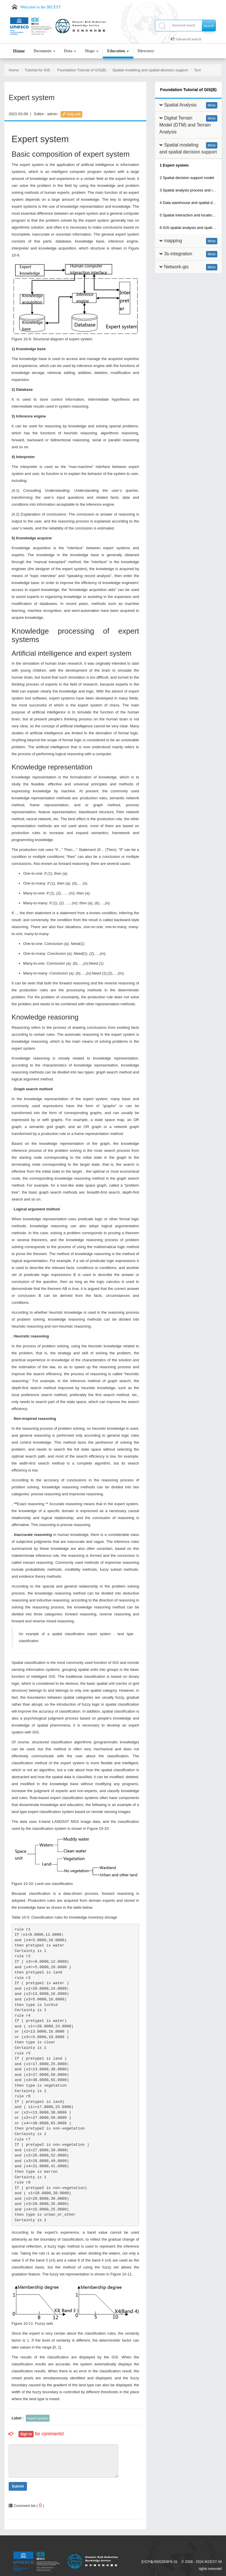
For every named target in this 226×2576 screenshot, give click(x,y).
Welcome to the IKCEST (40, 7)
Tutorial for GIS (37, 70)
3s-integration (178, 253)
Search (209, 25)
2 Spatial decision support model (187, 178)
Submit (18, 2486)
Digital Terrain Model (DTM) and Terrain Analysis (185, 124)
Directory (146, 51)
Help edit (71, 114)
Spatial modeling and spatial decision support (150, 70)
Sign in (26, 2434)
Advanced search (188, 39)
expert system (37, 2418)
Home (19, 50)
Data (70, 51)
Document (44, 51)
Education (118, 51)
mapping (173, 240)
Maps (92, 51)
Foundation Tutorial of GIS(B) (81, 70)
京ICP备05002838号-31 (159, 2562)
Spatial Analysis (180, 104)
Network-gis (176, 266)
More (212, 105)
